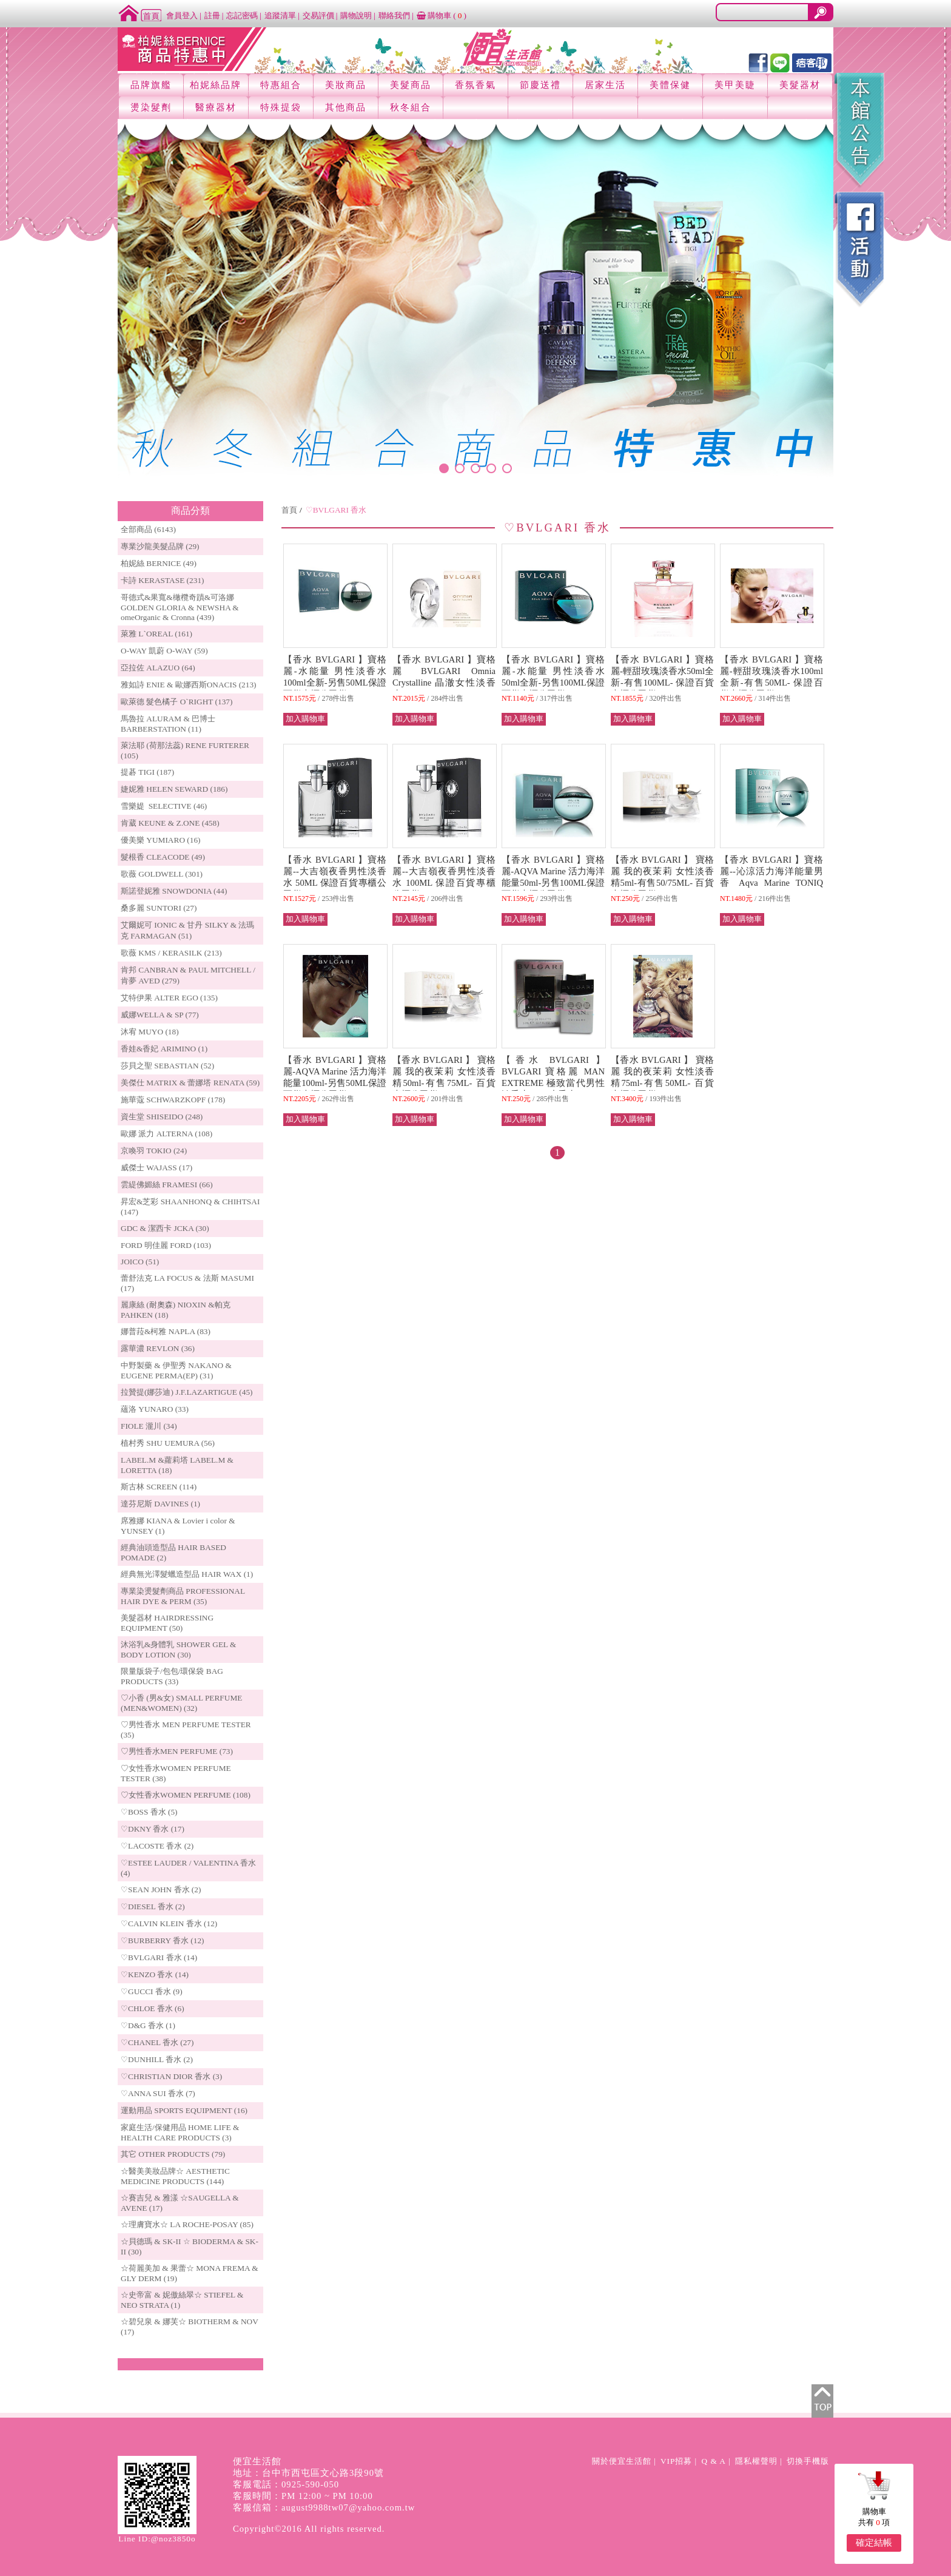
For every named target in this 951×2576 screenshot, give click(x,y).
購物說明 (356, 15)
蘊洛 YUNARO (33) (155, 1409)
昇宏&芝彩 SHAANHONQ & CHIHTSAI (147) (190, 1206)
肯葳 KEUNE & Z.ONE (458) (170, 823)
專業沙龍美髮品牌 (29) (160, 546)
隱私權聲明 (756, 2461)
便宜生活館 (257, 2461)
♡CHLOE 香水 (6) (152, 2008)
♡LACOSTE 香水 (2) (157, 1845)
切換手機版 (808, 2461)
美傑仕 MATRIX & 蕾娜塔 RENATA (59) (190, 1082)
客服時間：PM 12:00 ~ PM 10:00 (303, 2496)
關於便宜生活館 (621, 2461)
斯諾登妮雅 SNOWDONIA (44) (174, 890)
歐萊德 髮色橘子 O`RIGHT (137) (176, 701)
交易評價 (318, 15)
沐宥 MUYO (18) (150, 1031)
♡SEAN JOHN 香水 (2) (161, 1889)
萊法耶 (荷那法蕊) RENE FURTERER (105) (185, 750)
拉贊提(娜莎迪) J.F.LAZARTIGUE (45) (187, 1392)
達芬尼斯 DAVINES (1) (160, 1503)
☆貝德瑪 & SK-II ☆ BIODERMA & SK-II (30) (189, 2246)
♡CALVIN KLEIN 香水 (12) (169, 1923)
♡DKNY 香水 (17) (152, 1828)
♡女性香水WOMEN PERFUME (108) (185, 1794)
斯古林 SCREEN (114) (159, 1486)
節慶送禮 (540, 85)
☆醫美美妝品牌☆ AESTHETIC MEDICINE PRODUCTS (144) (175, 2176)
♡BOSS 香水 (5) (149, 1811)
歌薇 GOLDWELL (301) (162, 873)
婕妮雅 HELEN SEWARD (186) (174, 789)
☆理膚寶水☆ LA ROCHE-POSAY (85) (187, 2224)
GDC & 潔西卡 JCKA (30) (165, 1228)
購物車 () (441, 15)
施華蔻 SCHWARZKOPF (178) (173, 1099)
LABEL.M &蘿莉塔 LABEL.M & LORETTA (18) (177, 1465)
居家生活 (605, 85)
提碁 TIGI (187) (147, 772)
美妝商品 (345, 85)
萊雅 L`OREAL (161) (156, 633)
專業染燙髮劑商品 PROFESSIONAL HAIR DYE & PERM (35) (183, 1596)
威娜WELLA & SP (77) (160, 1014)
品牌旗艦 (151, 85)
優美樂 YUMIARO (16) (161, 840)
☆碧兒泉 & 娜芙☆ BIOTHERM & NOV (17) (189, 2326)
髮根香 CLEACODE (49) (163, 856)
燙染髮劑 (151, 107)
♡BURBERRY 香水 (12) (162, 1940)
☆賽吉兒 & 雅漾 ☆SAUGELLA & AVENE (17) (180, 2203)
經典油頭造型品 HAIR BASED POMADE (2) (173, 1552)
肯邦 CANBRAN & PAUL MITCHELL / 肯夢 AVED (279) (188, 975)
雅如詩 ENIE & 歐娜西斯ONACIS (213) (189, 684)
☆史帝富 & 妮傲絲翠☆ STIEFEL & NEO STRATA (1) (182, 2300)
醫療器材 (216, 107)
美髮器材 (800, 85)
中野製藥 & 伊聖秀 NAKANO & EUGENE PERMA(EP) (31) (176, 1370)
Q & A (713, 2461)
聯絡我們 (394, 15)
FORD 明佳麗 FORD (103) (166, 1245)
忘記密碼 (242, 15)
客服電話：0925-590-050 (286, 2484)
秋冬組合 (410, 107)
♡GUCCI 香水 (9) (152, 1991)
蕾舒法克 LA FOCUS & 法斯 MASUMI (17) (187, 1283)
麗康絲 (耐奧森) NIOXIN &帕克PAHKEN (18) (175, 1310)
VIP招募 (676, 2461)
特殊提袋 (280, 107)
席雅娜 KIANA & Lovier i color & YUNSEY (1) (178, 1526)
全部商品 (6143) (148, 529)
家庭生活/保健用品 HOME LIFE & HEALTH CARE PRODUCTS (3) (180, 2132)
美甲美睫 (735, 85)
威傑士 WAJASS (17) (156, 1167)
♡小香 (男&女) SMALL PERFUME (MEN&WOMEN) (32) (181, 1703)
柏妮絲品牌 (215, 85)
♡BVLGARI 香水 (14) (159, 1957)
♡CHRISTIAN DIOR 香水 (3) (171, 2076)
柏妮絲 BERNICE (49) (159, 563)
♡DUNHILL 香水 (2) (157, 2059)
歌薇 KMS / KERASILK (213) (171, 952)
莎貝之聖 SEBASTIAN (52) (167, 1065)
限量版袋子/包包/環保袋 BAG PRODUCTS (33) (172, 1676)
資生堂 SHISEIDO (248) (162, 1116)
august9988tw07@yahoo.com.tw (348, 2507)
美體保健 (670, 85)
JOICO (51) (140, 1261)
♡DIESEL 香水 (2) (153, 1906)
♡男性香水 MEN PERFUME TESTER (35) (186, 1729)
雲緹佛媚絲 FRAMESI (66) (167, 1184)
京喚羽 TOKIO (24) (154, 1150)
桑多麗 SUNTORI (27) (159, 907)
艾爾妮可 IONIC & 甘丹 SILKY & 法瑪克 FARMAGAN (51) (188, 930)
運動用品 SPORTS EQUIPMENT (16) (184, 2110)
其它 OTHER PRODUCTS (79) (173, 2154)
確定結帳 (874, 2542)
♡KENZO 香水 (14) (155, 1974)
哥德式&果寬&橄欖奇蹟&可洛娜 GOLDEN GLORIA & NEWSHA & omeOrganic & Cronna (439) (180, 607)
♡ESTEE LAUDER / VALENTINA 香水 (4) (188, 1868)
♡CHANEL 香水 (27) (157, 2042)
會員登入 (182, 15)
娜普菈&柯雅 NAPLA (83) (165, 1331)
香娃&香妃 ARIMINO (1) (164, 1048)
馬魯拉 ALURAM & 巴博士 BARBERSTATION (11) (168, 723)
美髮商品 (410, 85)
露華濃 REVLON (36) (158, 1348)
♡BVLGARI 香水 (336, 509)
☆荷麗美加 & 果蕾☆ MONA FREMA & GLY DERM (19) (189, 2273)
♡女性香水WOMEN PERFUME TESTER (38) (176, 1773)
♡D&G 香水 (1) (148, 2025)
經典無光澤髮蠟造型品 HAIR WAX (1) (187, 1574)
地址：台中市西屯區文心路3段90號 (308, 2473)
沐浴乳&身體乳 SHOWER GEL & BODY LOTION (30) (178, 1649)
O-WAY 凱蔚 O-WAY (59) (164, 650)
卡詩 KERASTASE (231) (162, 580)
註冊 (212, 15)
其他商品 (345, 107)
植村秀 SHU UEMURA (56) (168, 1443)
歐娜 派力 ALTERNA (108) (166, 1133)
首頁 (289, 509)
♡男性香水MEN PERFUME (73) (177, 1751)
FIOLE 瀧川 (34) (149, 1426)
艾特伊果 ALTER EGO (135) (169, 997)
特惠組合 (280, 85)
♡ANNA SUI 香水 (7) (158, 2093)
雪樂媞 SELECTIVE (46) (164, 806)
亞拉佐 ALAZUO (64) (158, 667)
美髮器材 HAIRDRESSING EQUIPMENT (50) (167, 1623)
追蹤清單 (280, 15)
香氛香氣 (475, 85)
